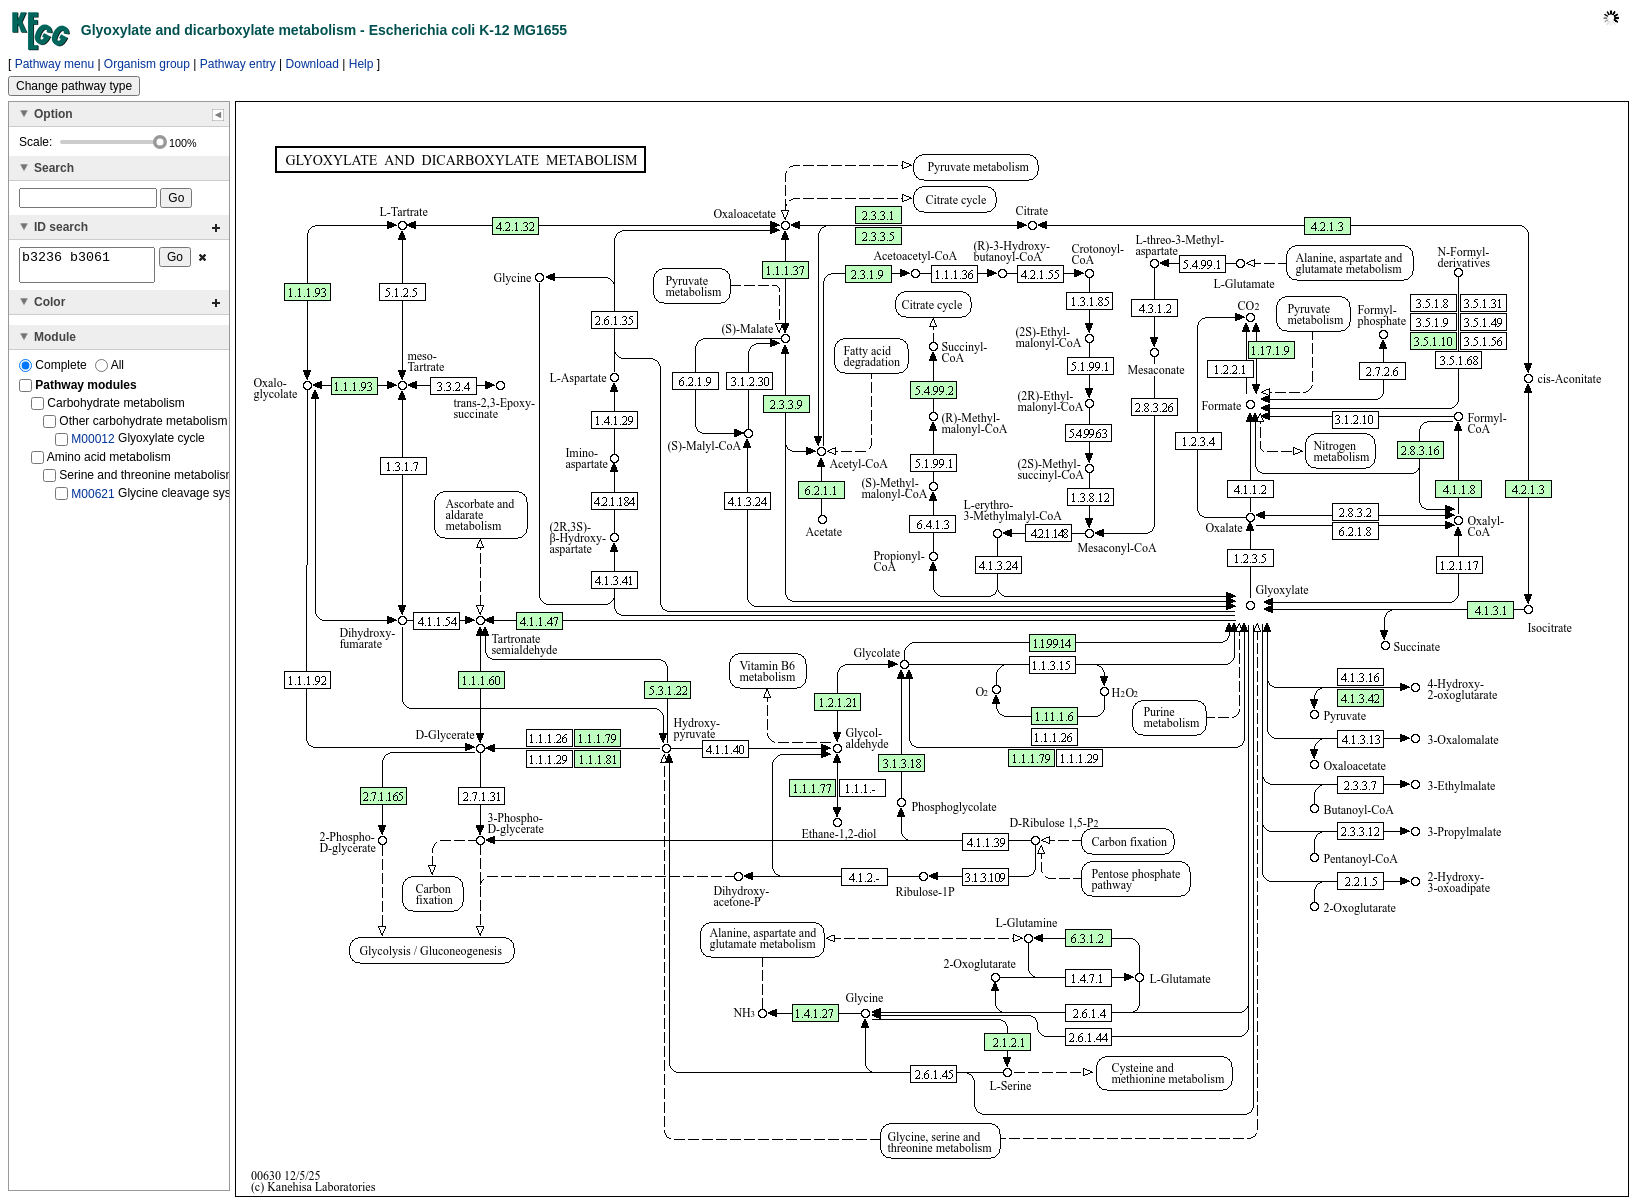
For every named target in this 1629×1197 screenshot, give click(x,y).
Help (361, 64)
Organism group (147, 64)
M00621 (92, 499)
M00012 (92, 445)
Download (312, 64)
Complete (54, 371)
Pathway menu (54, 64)
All (109, 371)
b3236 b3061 (87, 268)
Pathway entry (238, 64)
